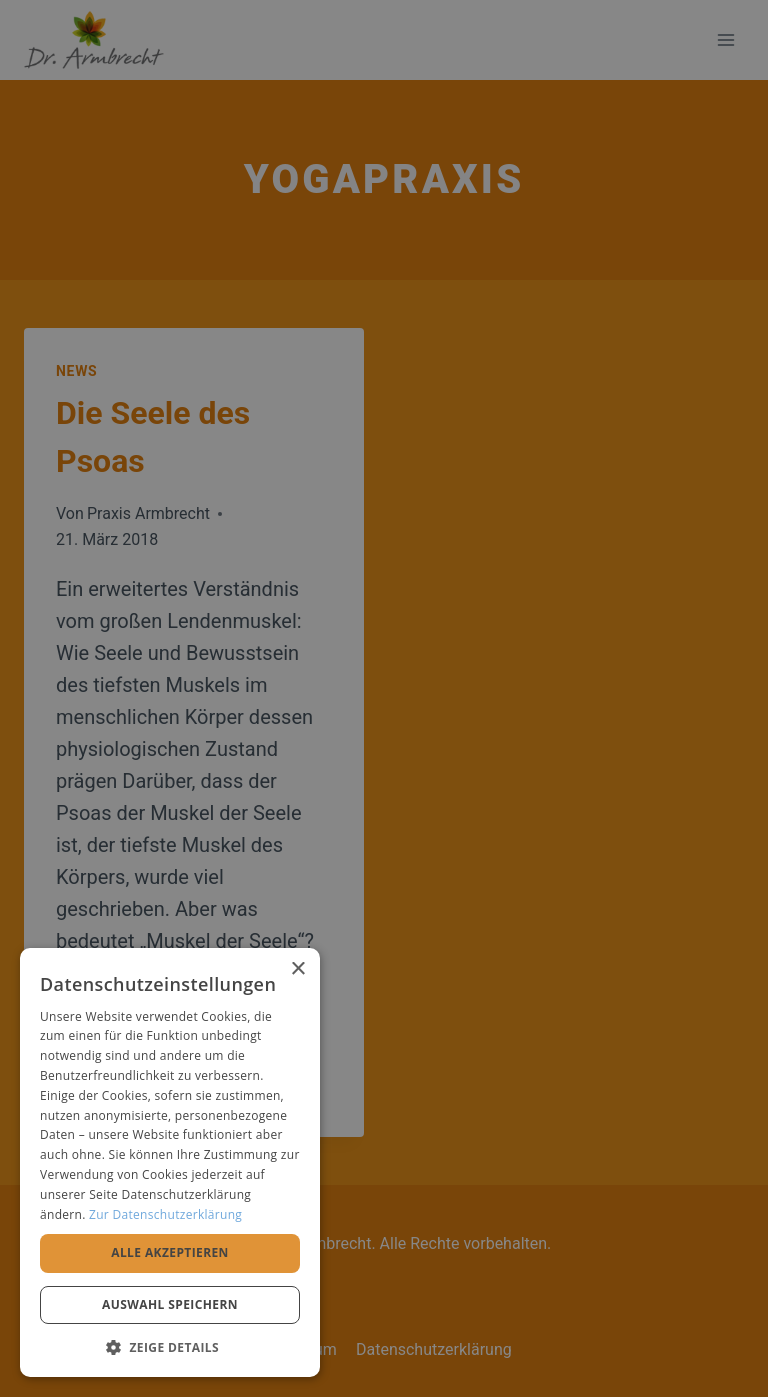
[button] (170, 1347)
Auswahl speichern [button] (170, 1304)
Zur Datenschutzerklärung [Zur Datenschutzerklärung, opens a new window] (165, 1214)
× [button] (297, 969)
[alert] (384, 698)
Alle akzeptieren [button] (170, 1252)
